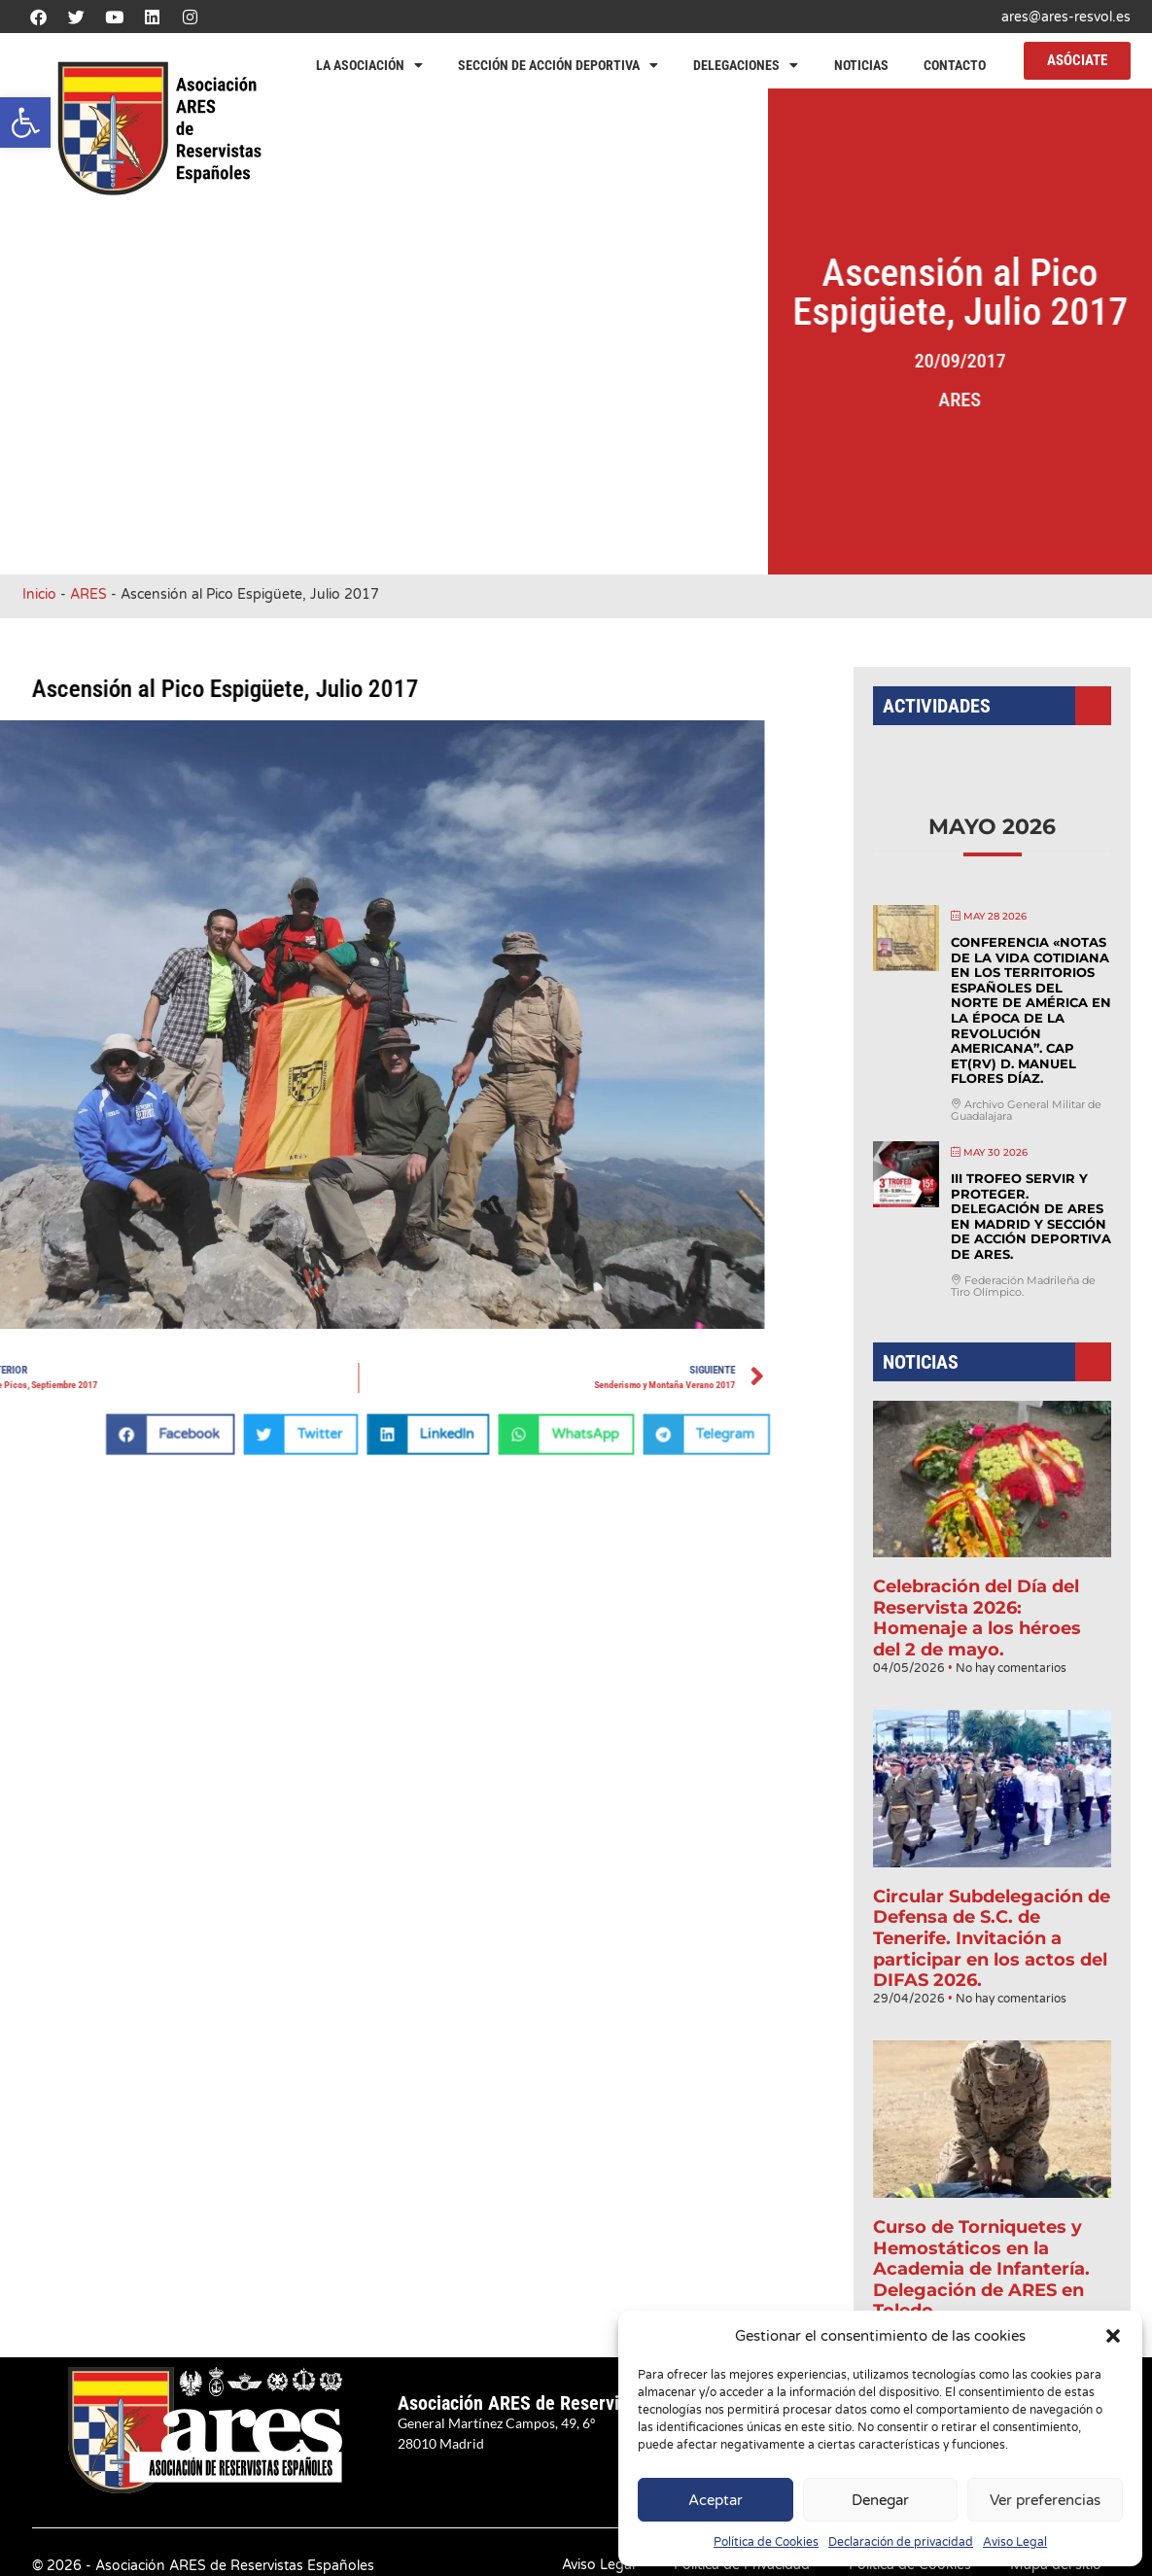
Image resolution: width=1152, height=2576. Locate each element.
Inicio (39, 594)
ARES (989, 399)
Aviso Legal (1015, 2542)
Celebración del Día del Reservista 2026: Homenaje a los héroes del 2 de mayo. (978, 1612)
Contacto (955, 65)
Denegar (880, 2500)
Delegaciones (745, 65)
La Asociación (369, 65)
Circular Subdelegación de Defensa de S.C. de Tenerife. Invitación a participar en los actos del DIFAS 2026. (991, 1914)
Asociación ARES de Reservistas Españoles (567, 2403)
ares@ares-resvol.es (1066, 17)
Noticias (861, 65)
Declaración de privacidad (900, 2542)
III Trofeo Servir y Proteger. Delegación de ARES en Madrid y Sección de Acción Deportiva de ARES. (1028, 1233)
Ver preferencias (1045, 2500)
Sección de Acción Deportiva (558, 65)
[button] (25, 122)
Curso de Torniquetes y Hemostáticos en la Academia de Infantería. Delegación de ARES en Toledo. (982, 2225)
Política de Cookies (766, 2542)
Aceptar (715, 2500)
